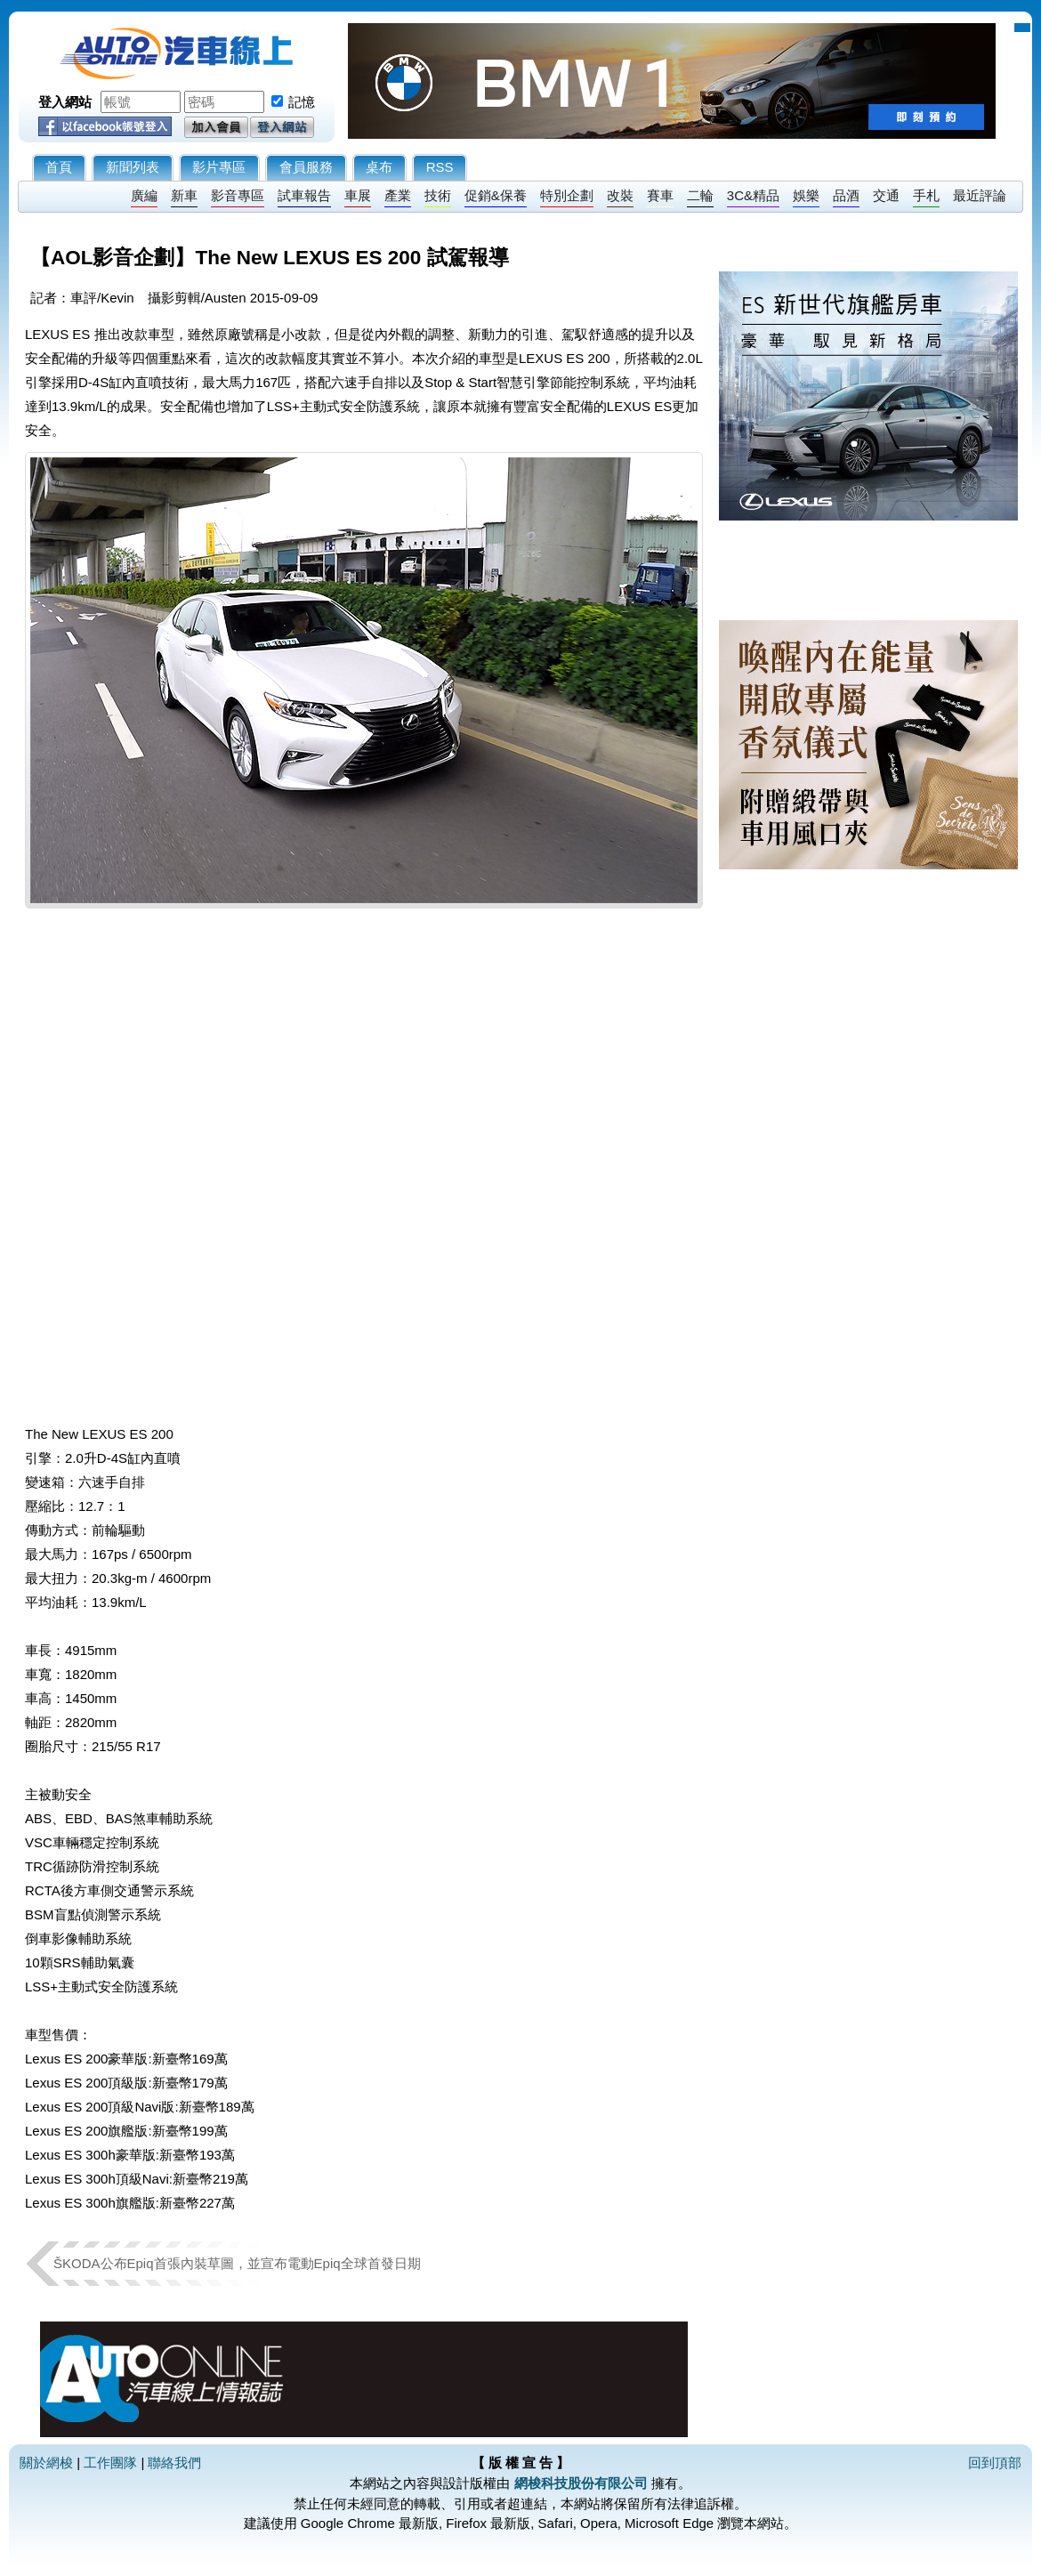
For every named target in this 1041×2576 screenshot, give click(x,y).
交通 (886, 195)
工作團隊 (110, 2462)
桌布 (379, 166)
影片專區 (219, 166)
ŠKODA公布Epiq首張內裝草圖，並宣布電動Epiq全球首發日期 (237, 2263)
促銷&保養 (495, 195)
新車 (184, 195)
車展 (357, 195)
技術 (437, 195)
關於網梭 (46, 2462)
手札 (926, 195)
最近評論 (979, 195)
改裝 (620, 195)
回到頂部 (994, 2462)
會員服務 (306, 166)
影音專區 (237, 195)
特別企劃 (566, 195)
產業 (397, 195)
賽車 (660, 195)
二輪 (700, 195)
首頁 (58, 166)
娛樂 (806, 195)
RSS (440, 166)
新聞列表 (132, 166)
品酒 (846, 195)
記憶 (301, 101)
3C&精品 (753, 195)
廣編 (144, 195)
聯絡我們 (174, 2462)
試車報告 (304, 195)
